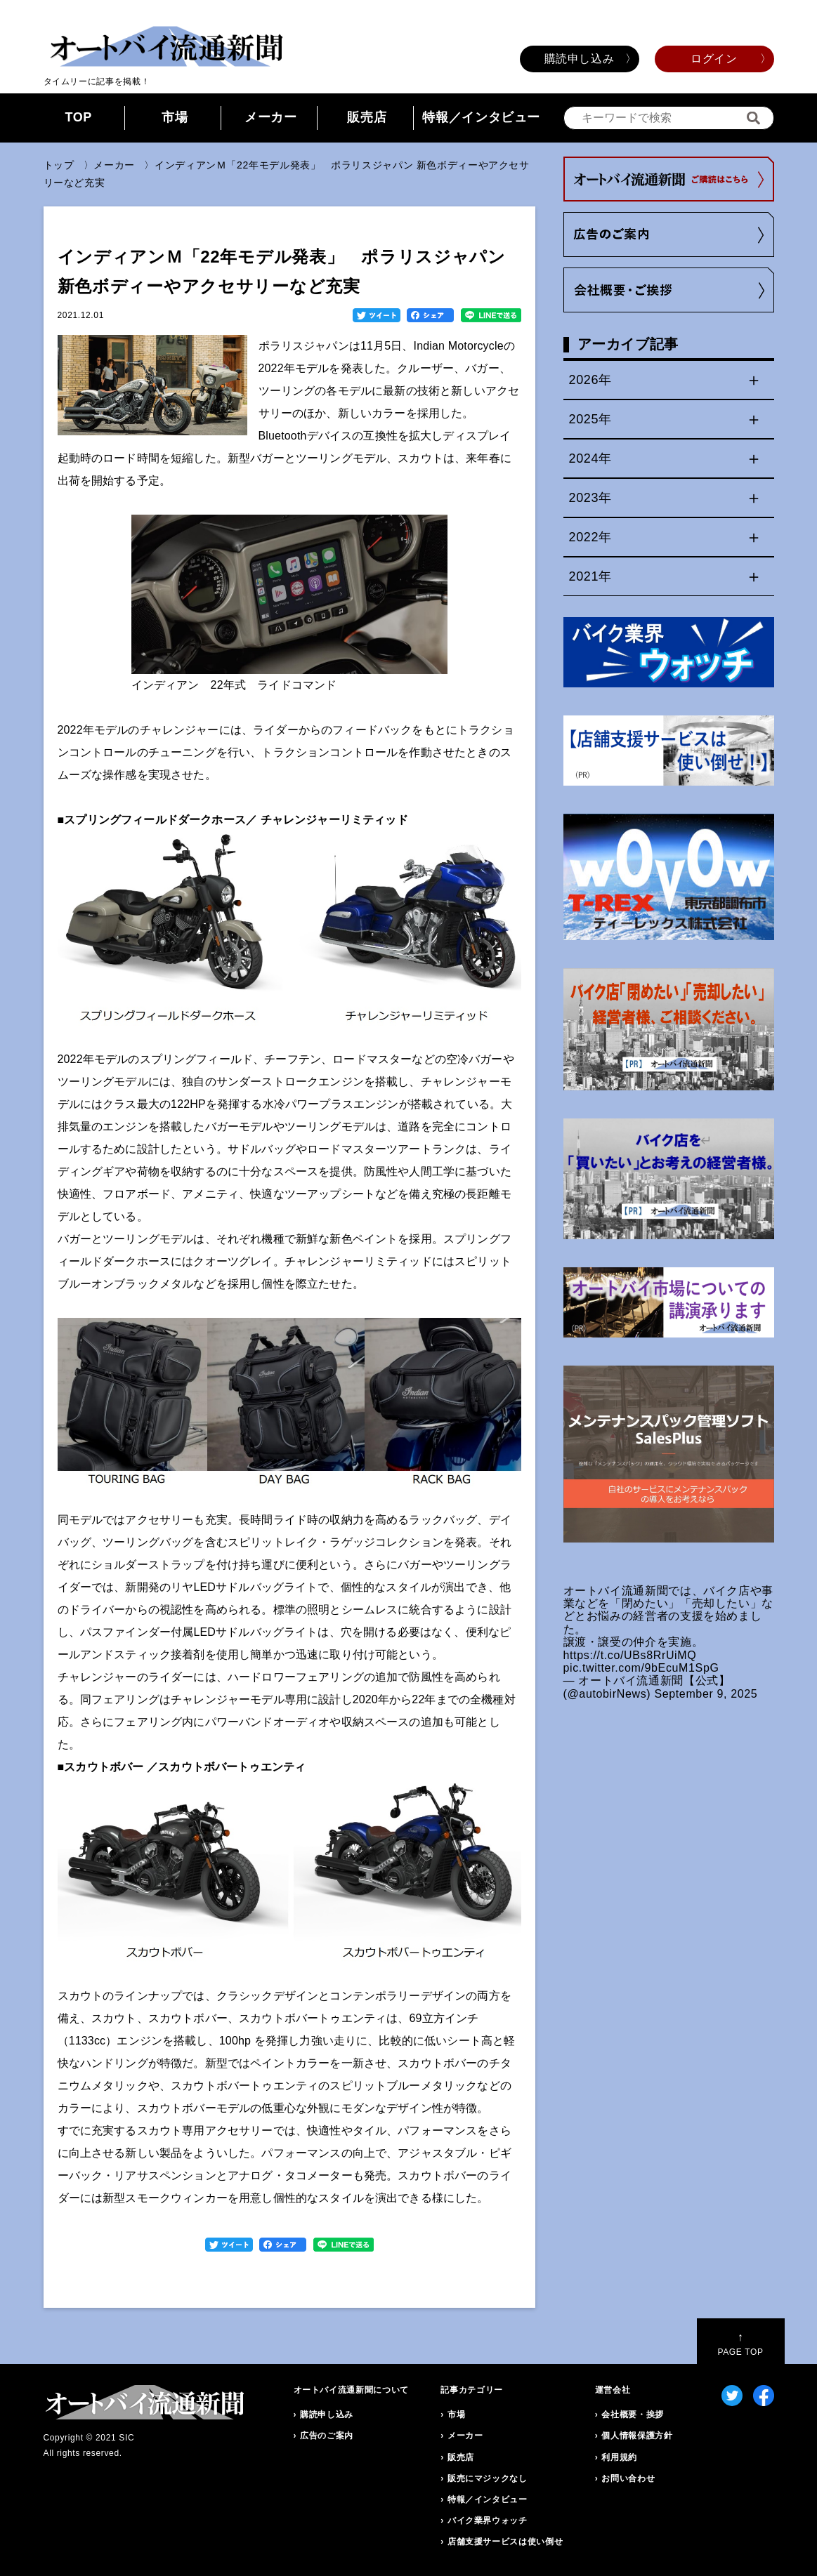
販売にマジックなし (487, 2478)
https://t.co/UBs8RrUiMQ (630, 1655)
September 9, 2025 (705, 1694)
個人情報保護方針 (636, 2435)
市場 (175, 117)
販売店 (366, 117)
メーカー (270, 117)
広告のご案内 (326, 2435)
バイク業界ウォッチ (487, 2520)
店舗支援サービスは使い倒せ (505, 2542)
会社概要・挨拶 (632, 2414)
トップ (59, 165)
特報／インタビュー (481, 117)
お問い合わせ (628, 2478)
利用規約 (619, 2457)
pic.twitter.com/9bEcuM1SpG (641, 1668)
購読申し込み (579, 59)
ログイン (714, 59)
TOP (78, 117)
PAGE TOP (740, 2344)
